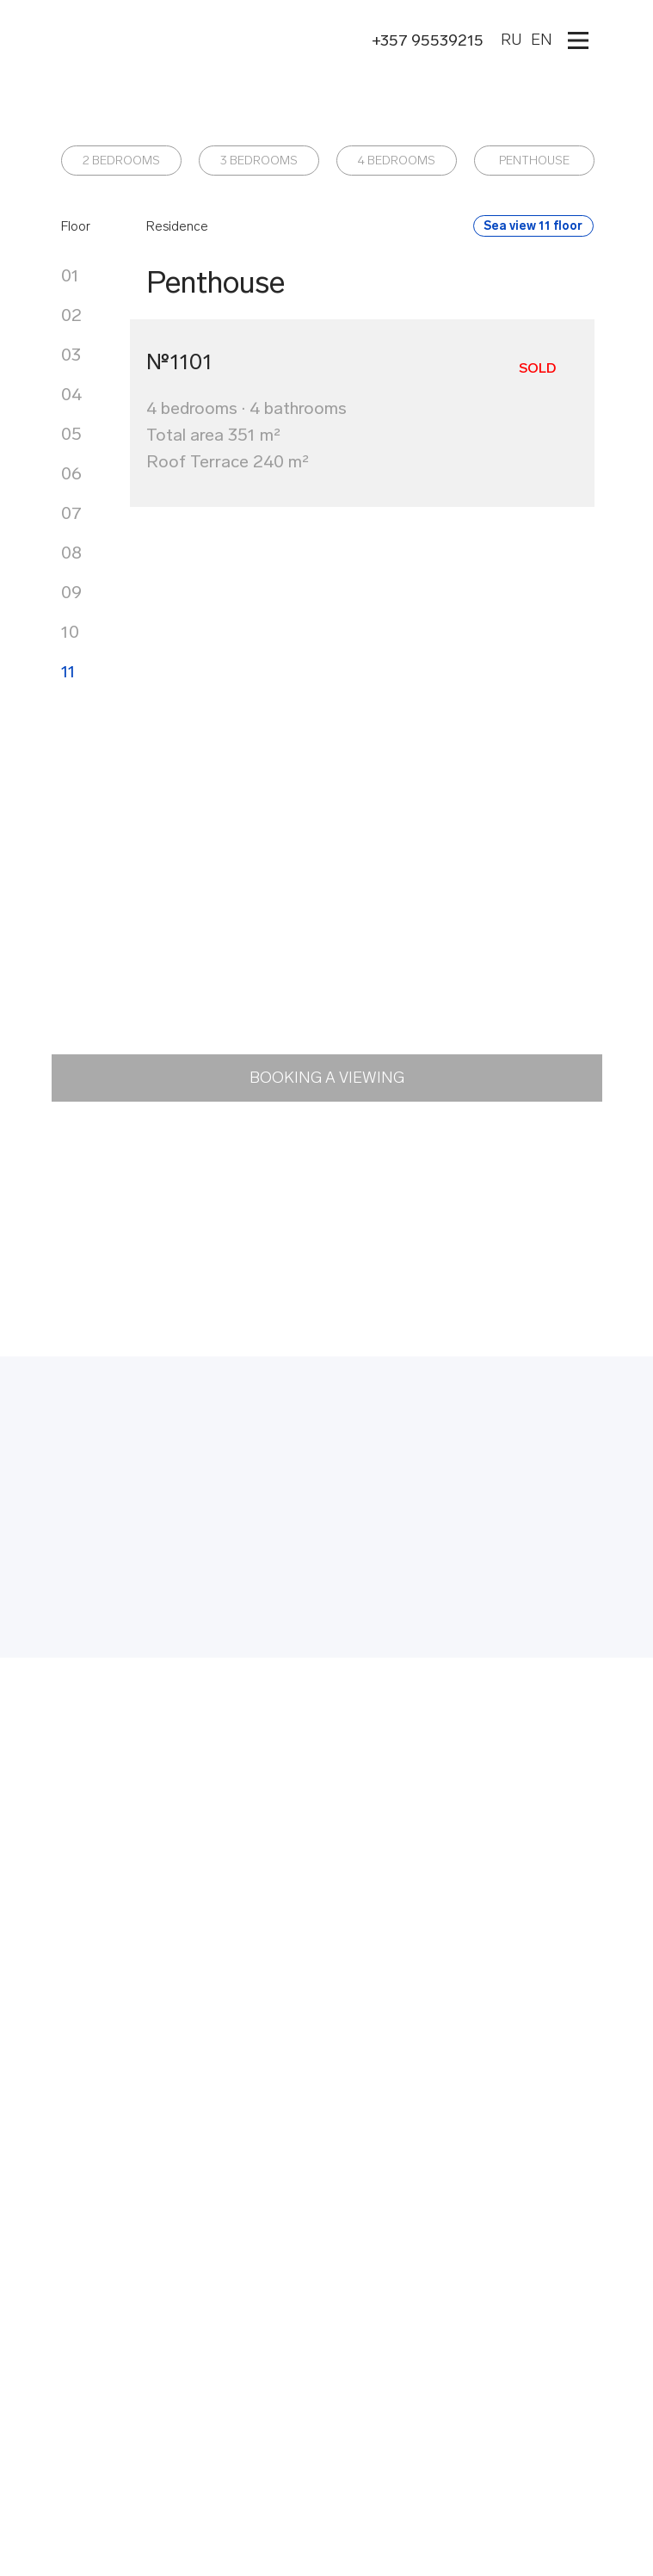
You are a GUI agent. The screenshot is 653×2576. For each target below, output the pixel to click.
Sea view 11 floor (533, 226)
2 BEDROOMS (121, 160)
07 (71, 513)
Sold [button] (537, 368)
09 (71, 592)
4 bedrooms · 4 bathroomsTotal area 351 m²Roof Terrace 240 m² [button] (246, 435)
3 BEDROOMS (259, 160)
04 (71, 394)
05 (71, 433)
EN (541, 39)
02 (71, 315)
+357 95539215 (428, 40)
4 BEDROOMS (396, 160)
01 (70, 275)
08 (71, 552)
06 (71, 473)
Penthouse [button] (215, 282)
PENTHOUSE (534, 160)
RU (511, 39)
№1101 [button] (179, 362)
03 (71, 354)
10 (70, 631)
